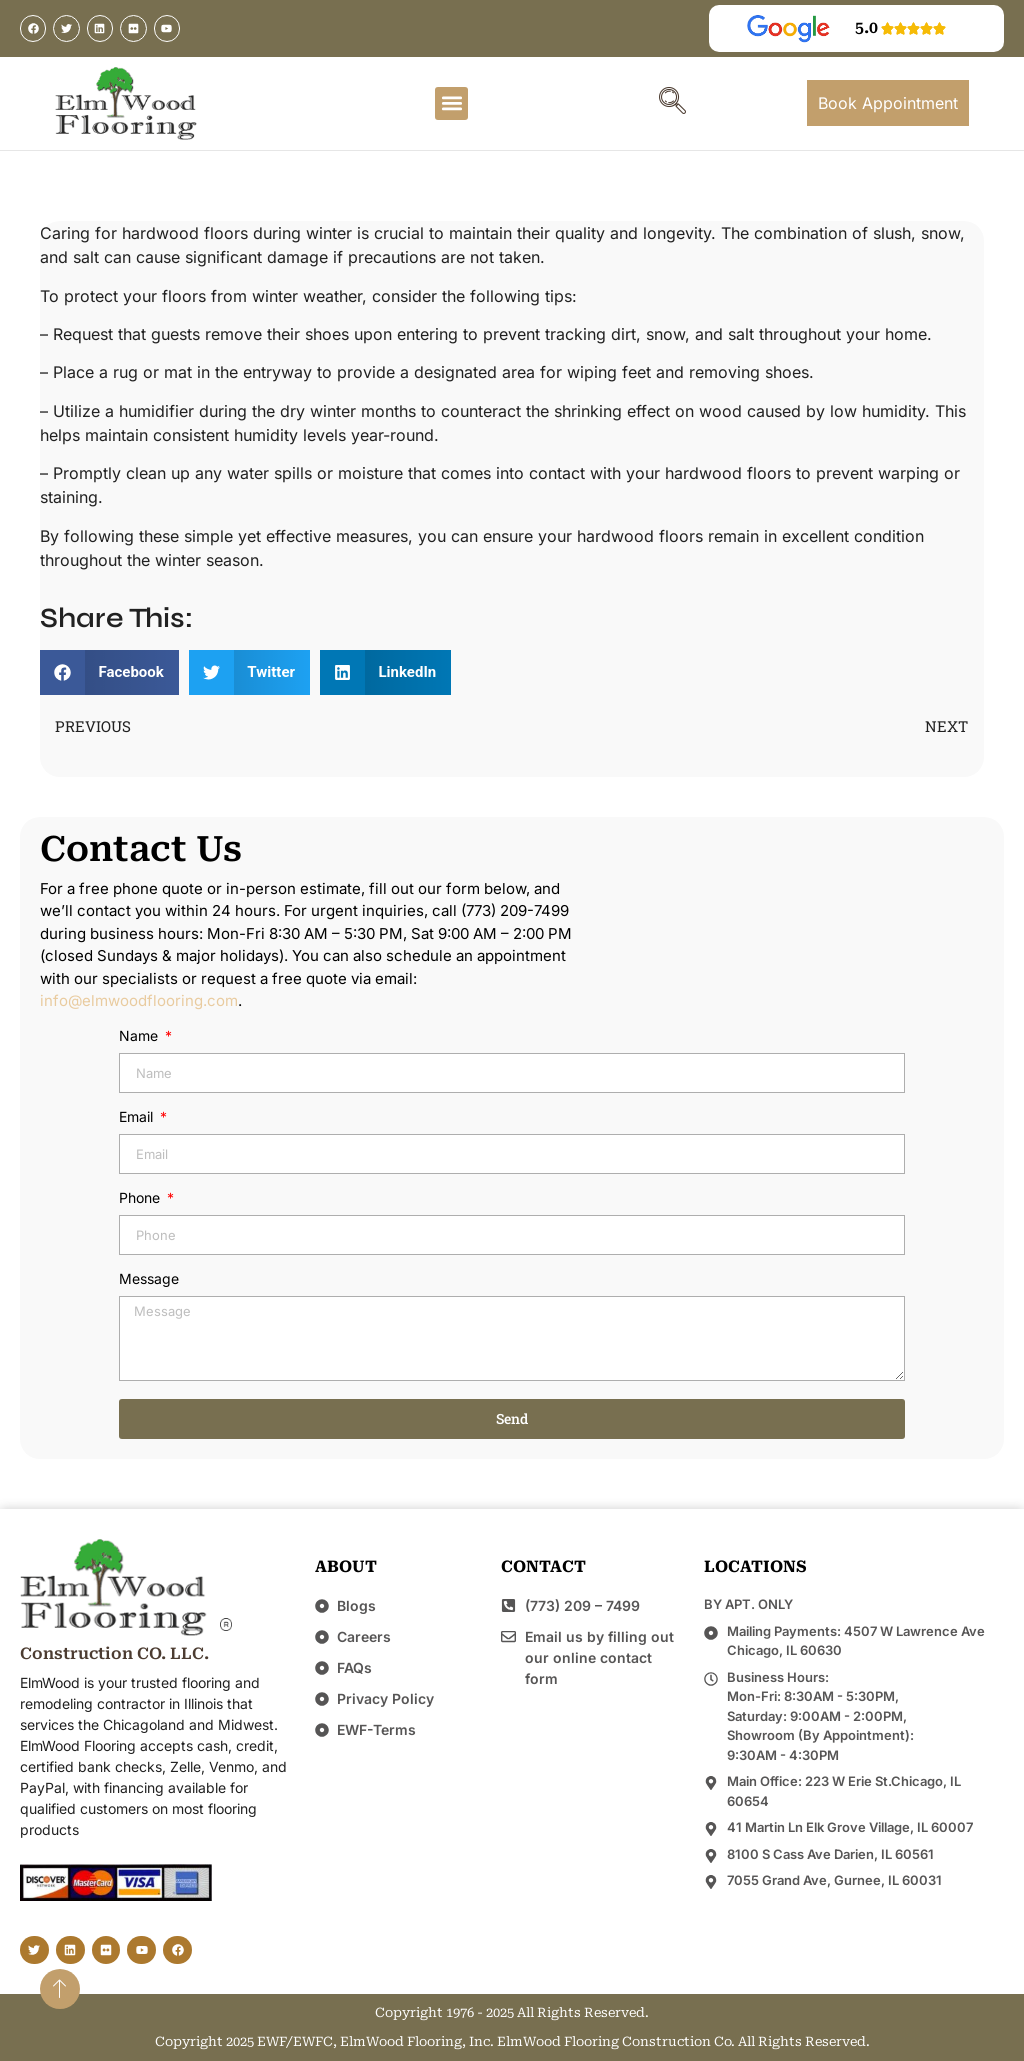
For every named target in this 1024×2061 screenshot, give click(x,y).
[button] (451, 103)
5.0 (866, 27)
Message (149, 1279)
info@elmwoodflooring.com (139, 1000)
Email (138, 1117)
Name (140, 1036)
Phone (141, 1198)
